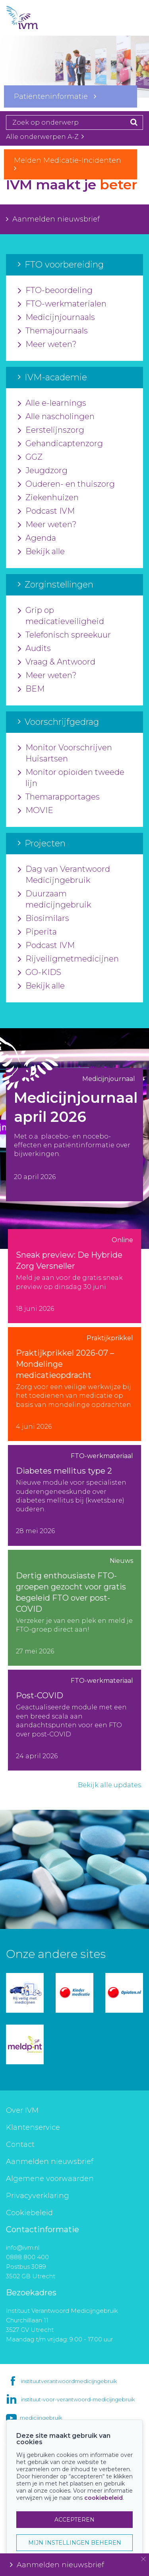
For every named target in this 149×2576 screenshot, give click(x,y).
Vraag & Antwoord (56, 662)
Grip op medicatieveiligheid (61, 616)
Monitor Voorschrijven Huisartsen (65, 753)
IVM (36, 18)
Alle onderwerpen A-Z (45, 137)
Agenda (37, 538)
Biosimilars (43, 919)
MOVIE (35, 811)
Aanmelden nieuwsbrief (53, 219)
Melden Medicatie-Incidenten (70, 164)
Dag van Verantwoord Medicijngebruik (64, 874)
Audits (34, 649)
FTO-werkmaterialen (62, 304)
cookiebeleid (103, 2497)
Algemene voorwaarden (50, 2178)
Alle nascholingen (56, 417)
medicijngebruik (41, 2417)
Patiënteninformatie (55, 96)
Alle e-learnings (52, 403)
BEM (31, 689)
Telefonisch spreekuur (64, 635)
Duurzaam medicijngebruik (54, 899)
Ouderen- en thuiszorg (66, 484)
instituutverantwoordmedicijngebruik (69, 2381)
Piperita (37, 932)
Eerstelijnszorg (51, 430)
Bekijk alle (41, 552)
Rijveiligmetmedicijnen (68, 959)
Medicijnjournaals (56, 318)
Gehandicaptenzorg (60, 444)
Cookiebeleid (29, 2212)
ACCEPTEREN (74, 2519)
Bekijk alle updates (109, 1785)
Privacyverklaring (37, 2195)
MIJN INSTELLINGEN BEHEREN (74, 2542)
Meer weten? (47, 345)
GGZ (30, 457)
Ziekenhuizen (48, 498)
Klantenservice (33, 2127)
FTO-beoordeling (55, 291)
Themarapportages (59, 797)
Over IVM (22, 2110)
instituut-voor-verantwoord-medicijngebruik (78, 2399)
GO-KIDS (39, 973)
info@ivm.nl (22, 2247)
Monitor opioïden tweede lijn (71, 778)
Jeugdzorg (43, 471)
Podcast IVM (46, 511)
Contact (20, 2144)
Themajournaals (53, 331)
